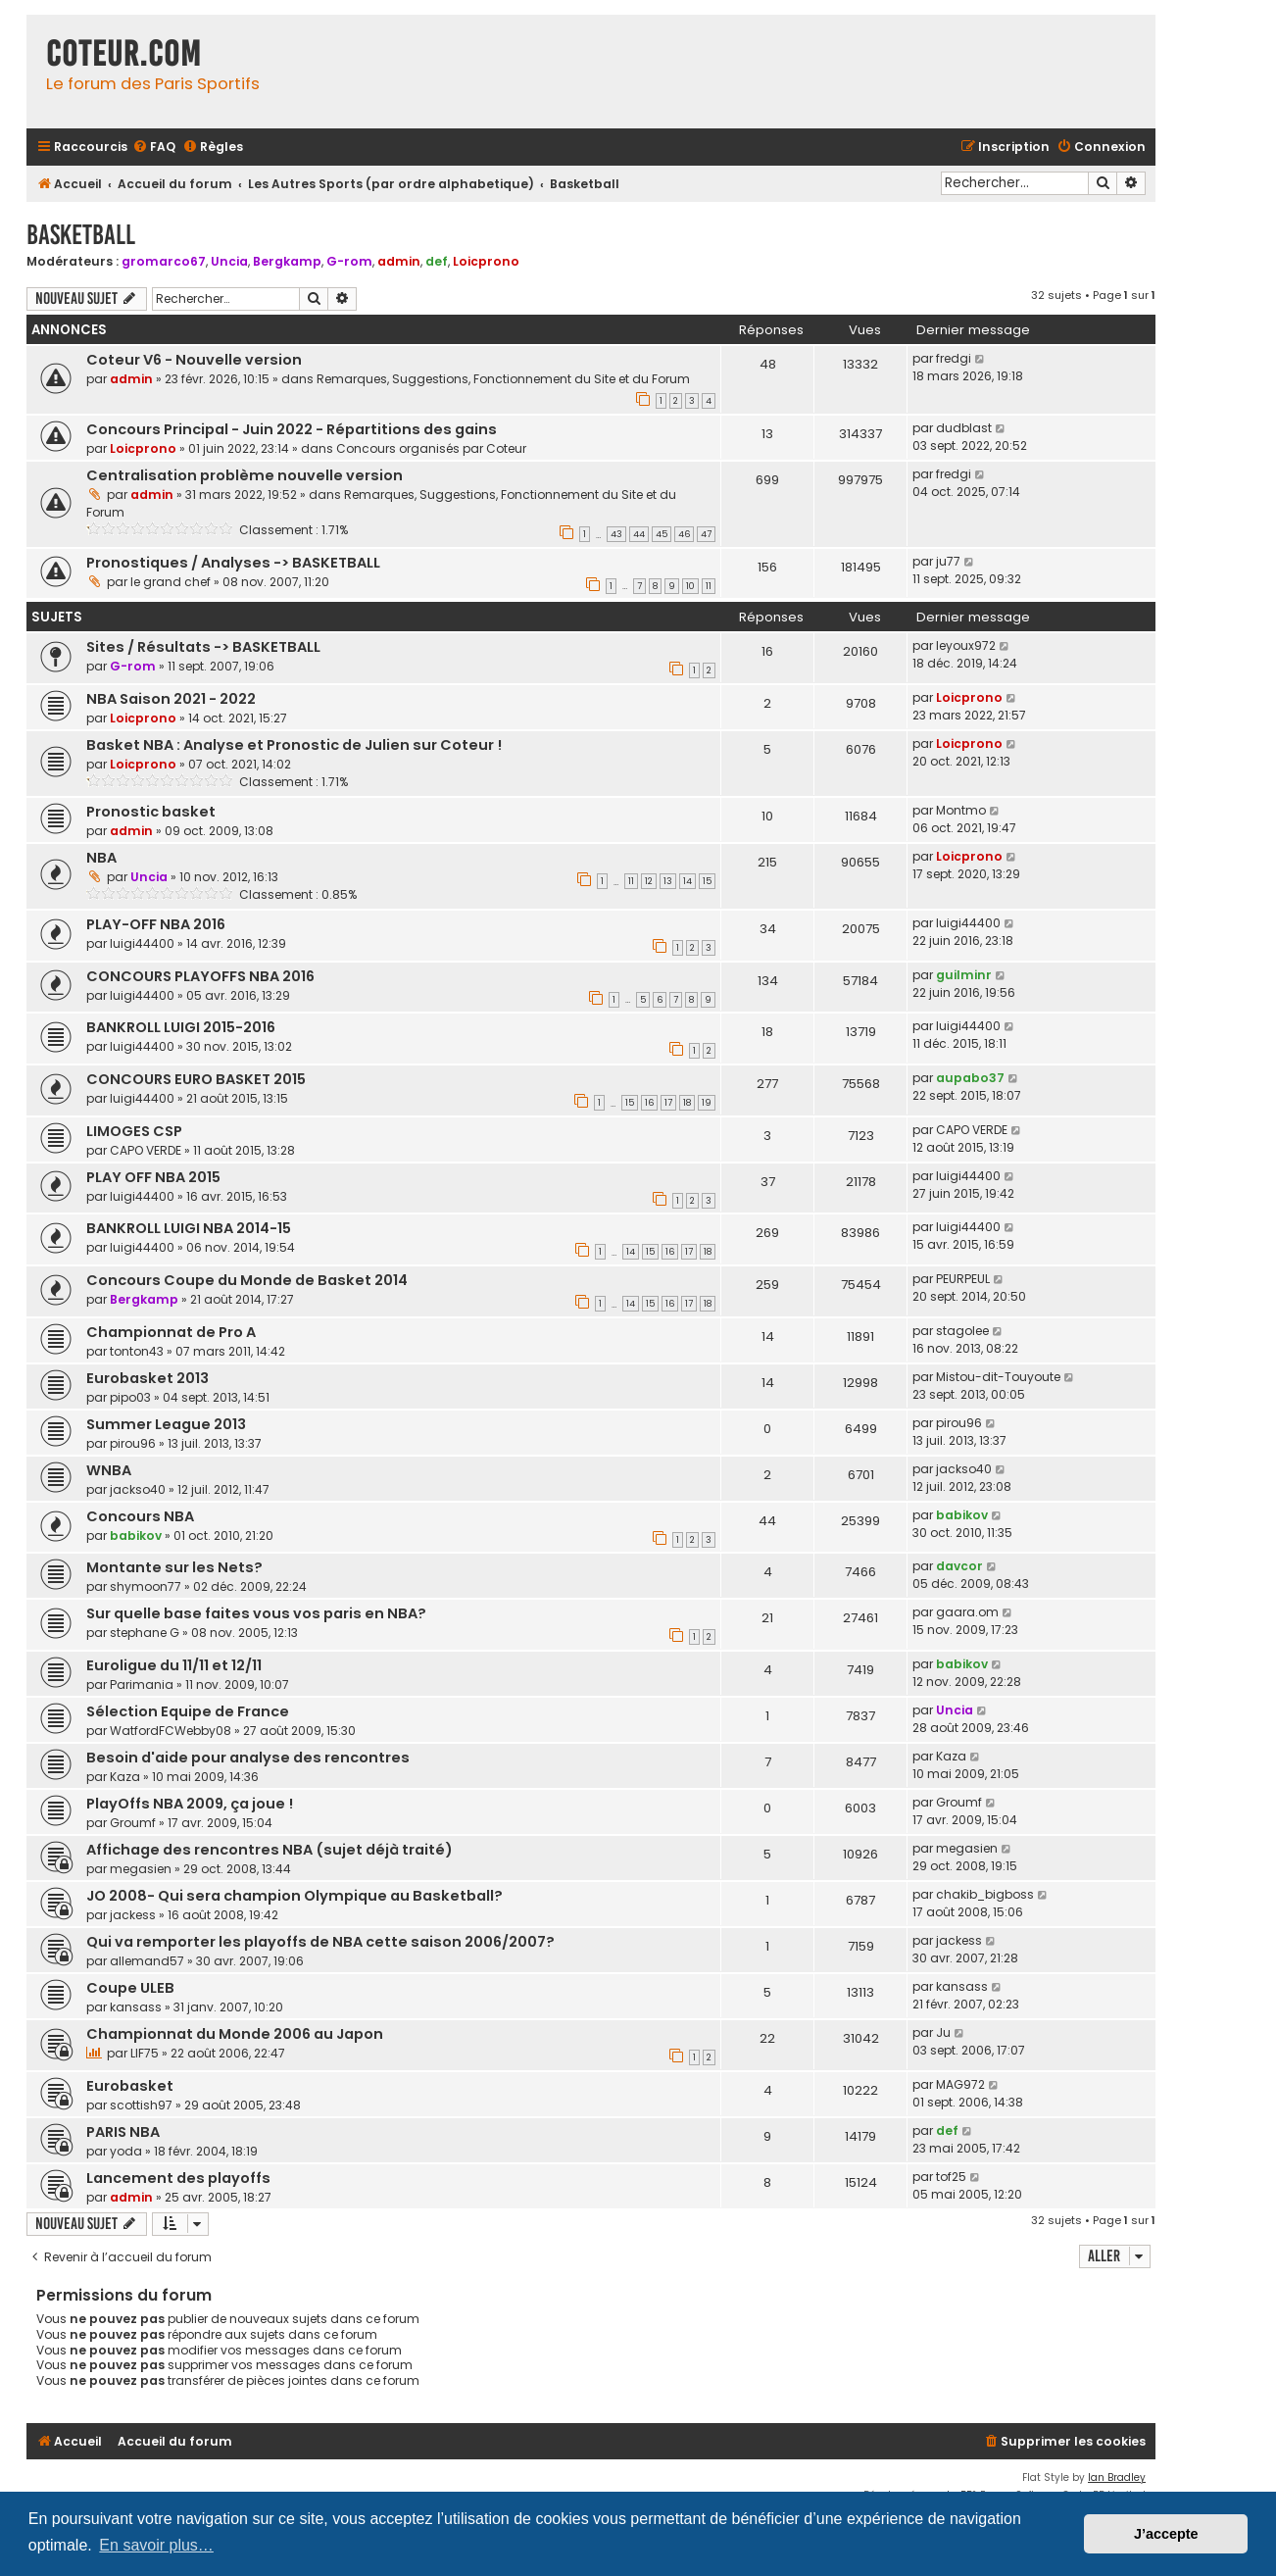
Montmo (961, 810)
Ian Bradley (1117, 2477)
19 (707, 1103)
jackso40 (138, 1489)
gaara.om (967, 1612)
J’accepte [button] (1166, 2534)
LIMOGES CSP (134, 1131)
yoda (126, 2151)
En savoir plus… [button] (156, 2545)
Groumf (133, 1822)
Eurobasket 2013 (147, 1378)
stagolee (962, 1330)
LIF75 (144, 2053)
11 (709, 586)
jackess (133, 1915)
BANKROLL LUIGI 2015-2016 (180, 1027)
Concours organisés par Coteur (431, 448)
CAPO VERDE (145, 1150)
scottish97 (141, 2105)
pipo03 (130, 1397)
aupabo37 (970, 1077)
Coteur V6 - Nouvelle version (194, 360)
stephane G (144, 1632)
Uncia (229, 261)
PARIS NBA (123, 2132)
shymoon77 (145, 1586)
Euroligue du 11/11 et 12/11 (174, 1665)
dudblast (964, 428)
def (436, 261)
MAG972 (960, 2084)
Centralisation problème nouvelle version (244, 475)
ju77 (948, 561)
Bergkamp (287, 261)
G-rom (349, 261)
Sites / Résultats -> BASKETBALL (203, 647)
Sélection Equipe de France (187, 1711)
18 (687, 1103)
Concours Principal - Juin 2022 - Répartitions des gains (291, 429)
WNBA (108, 1470)
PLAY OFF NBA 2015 (153, 1177)
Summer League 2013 (166, 1424)
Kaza (125, 1776)
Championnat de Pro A (171, 1332)
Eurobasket (129, 2086)
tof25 (951, 2176)
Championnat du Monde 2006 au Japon (234, 2034)
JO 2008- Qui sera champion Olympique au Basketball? (294, 1896)
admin (398, 261)
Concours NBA (140, 1516)
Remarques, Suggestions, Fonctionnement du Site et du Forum (503, 379)
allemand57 (147, 1961)
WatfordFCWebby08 (170, 1730)
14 (687, 881)
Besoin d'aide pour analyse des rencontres (248, 1757)
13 (667, 881)
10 (690, 586)
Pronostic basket (151, 811)
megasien (141, 1868)
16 (649, 1103)
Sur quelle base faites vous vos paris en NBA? (256, 1613)
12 (649, 881)
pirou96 (133, 1443)
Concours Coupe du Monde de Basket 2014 (247, 1280)
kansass (136, 2007)
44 (639, 534)
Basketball (80, 235)
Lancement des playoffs (178, 2178)
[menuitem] (153, 147)
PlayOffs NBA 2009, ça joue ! (189, 1803)
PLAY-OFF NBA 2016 (155, 924)
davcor (959, 1566)
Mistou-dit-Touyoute (998, 1376)
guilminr (964, 974)
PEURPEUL (963, 1278)
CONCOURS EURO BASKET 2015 (196, 1079)
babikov (136, 1535)
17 (668, 1103)
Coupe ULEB (130, 1988)
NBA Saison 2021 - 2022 (171, 699)
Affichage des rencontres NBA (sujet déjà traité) (269, 1849)
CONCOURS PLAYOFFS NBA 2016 (200, 976)
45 (661, 534)
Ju (943, 2032)
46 (684, 534)
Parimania (141, 1684)
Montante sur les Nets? (174, 1567)
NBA (101, 857)
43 (616, 534)
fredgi (953, 358)
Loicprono (486, 261)
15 (707, 881)
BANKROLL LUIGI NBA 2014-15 (188, 1228)
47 (706, 534)
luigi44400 (142, 943)
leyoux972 (966, 645)
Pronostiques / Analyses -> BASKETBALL (233, 562)
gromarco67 (164, 261)
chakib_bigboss (985, 1894)
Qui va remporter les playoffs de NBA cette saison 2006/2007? (320, 1942)
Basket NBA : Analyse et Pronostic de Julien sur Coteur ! (294, 745)
